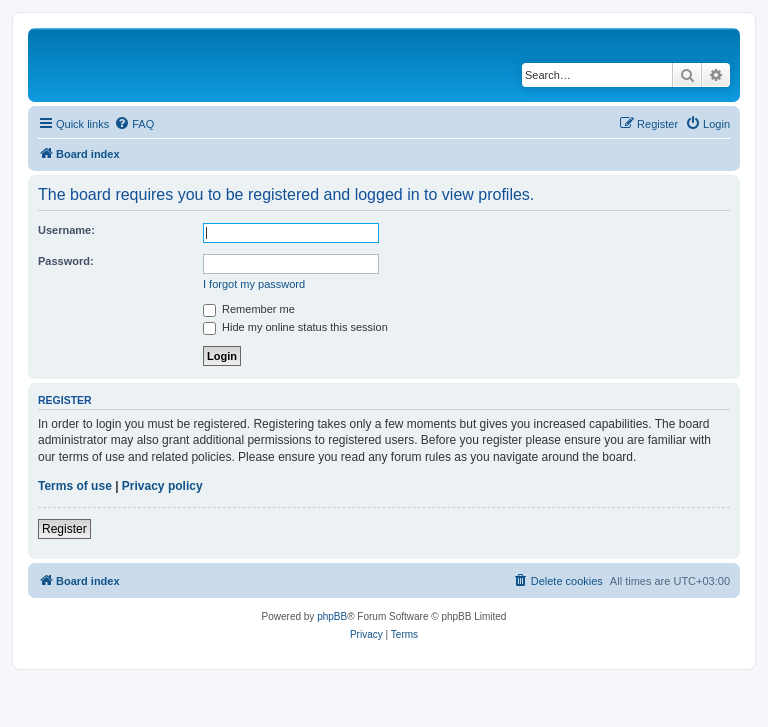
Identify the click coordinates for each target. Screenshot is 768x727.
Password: (66, 261)
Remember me (249, 309)
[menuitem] (134, 124)
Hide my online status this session (295, 327)
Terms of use (75, 486)
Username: (66, 230)
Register (64, 529)
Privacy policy (162, 486)
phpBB (332, 616)
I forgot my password (254, 284)
